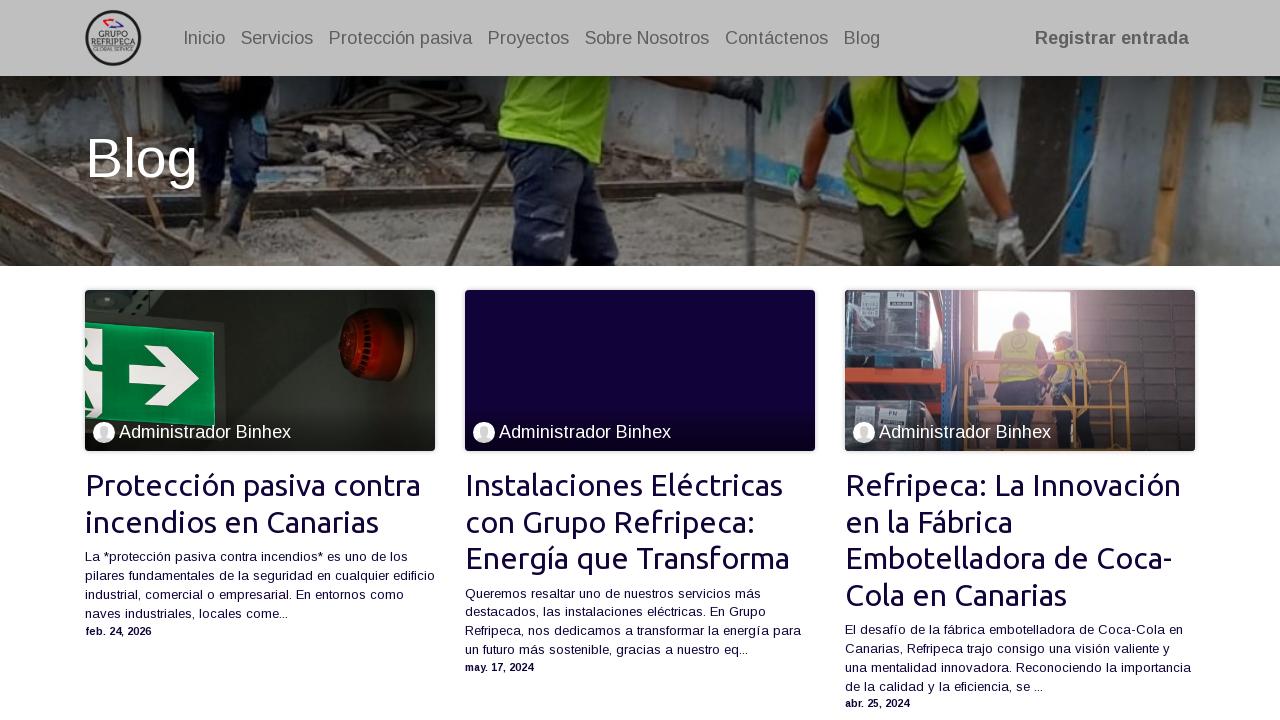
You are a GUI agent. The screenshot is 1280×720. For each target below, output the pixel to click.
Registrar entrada (1110, 38)
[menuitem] (206, 38)
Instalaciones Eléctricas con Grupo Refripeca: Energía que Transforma (627, 521)
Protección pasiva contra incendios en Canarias (253, 503)
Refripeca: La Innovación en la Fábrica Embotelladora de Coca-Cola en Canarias (1013, 539)
